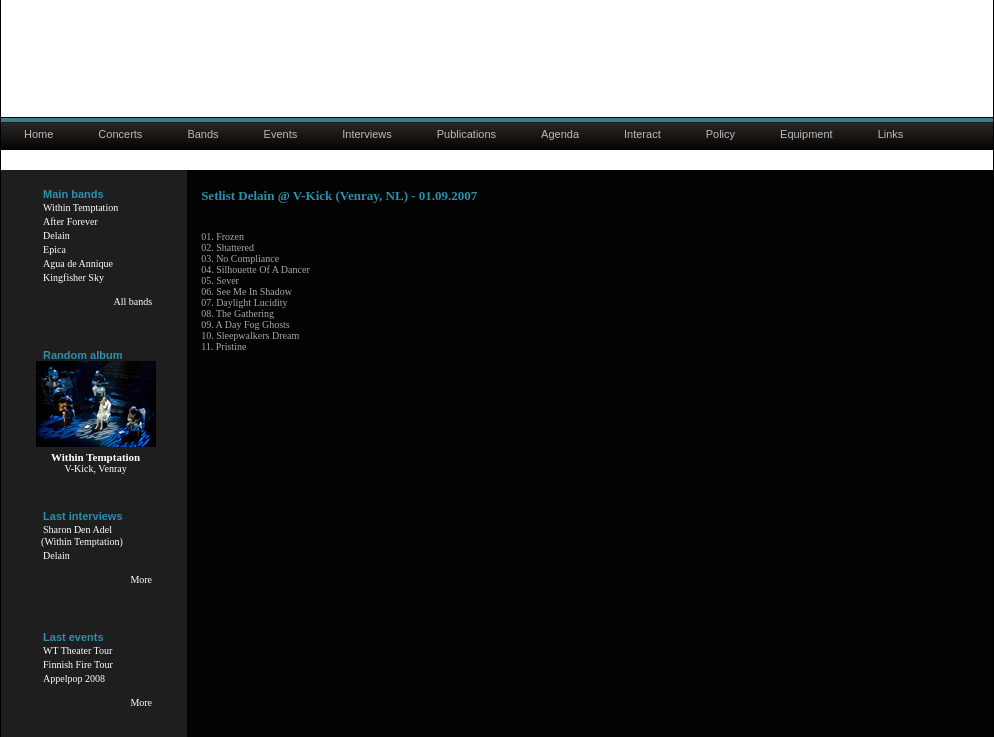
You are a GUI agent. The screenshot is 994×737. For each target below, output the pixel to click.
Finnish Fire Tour (78, 664)
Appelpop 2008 (74, 678)
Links (891, 134)
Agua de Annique (78, 263)
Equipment (806, 134)
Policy (720, 134)
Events (281, 134)
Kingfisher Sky (73, 277)
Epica (54, 249)
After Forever (70, 221)
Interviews (367, 134)
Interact (642, 134)
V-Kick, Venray (95, 468)
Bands (202, 134)
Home (38, 134)
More (141, 579)
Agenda (560, 134)
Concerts (120, 134)
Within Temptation (80, 207)
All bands (132, 301)
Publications (466, 134)
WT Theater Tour (77, 650)
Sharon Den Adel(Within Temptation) (82, 535)
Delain (56, 235)
